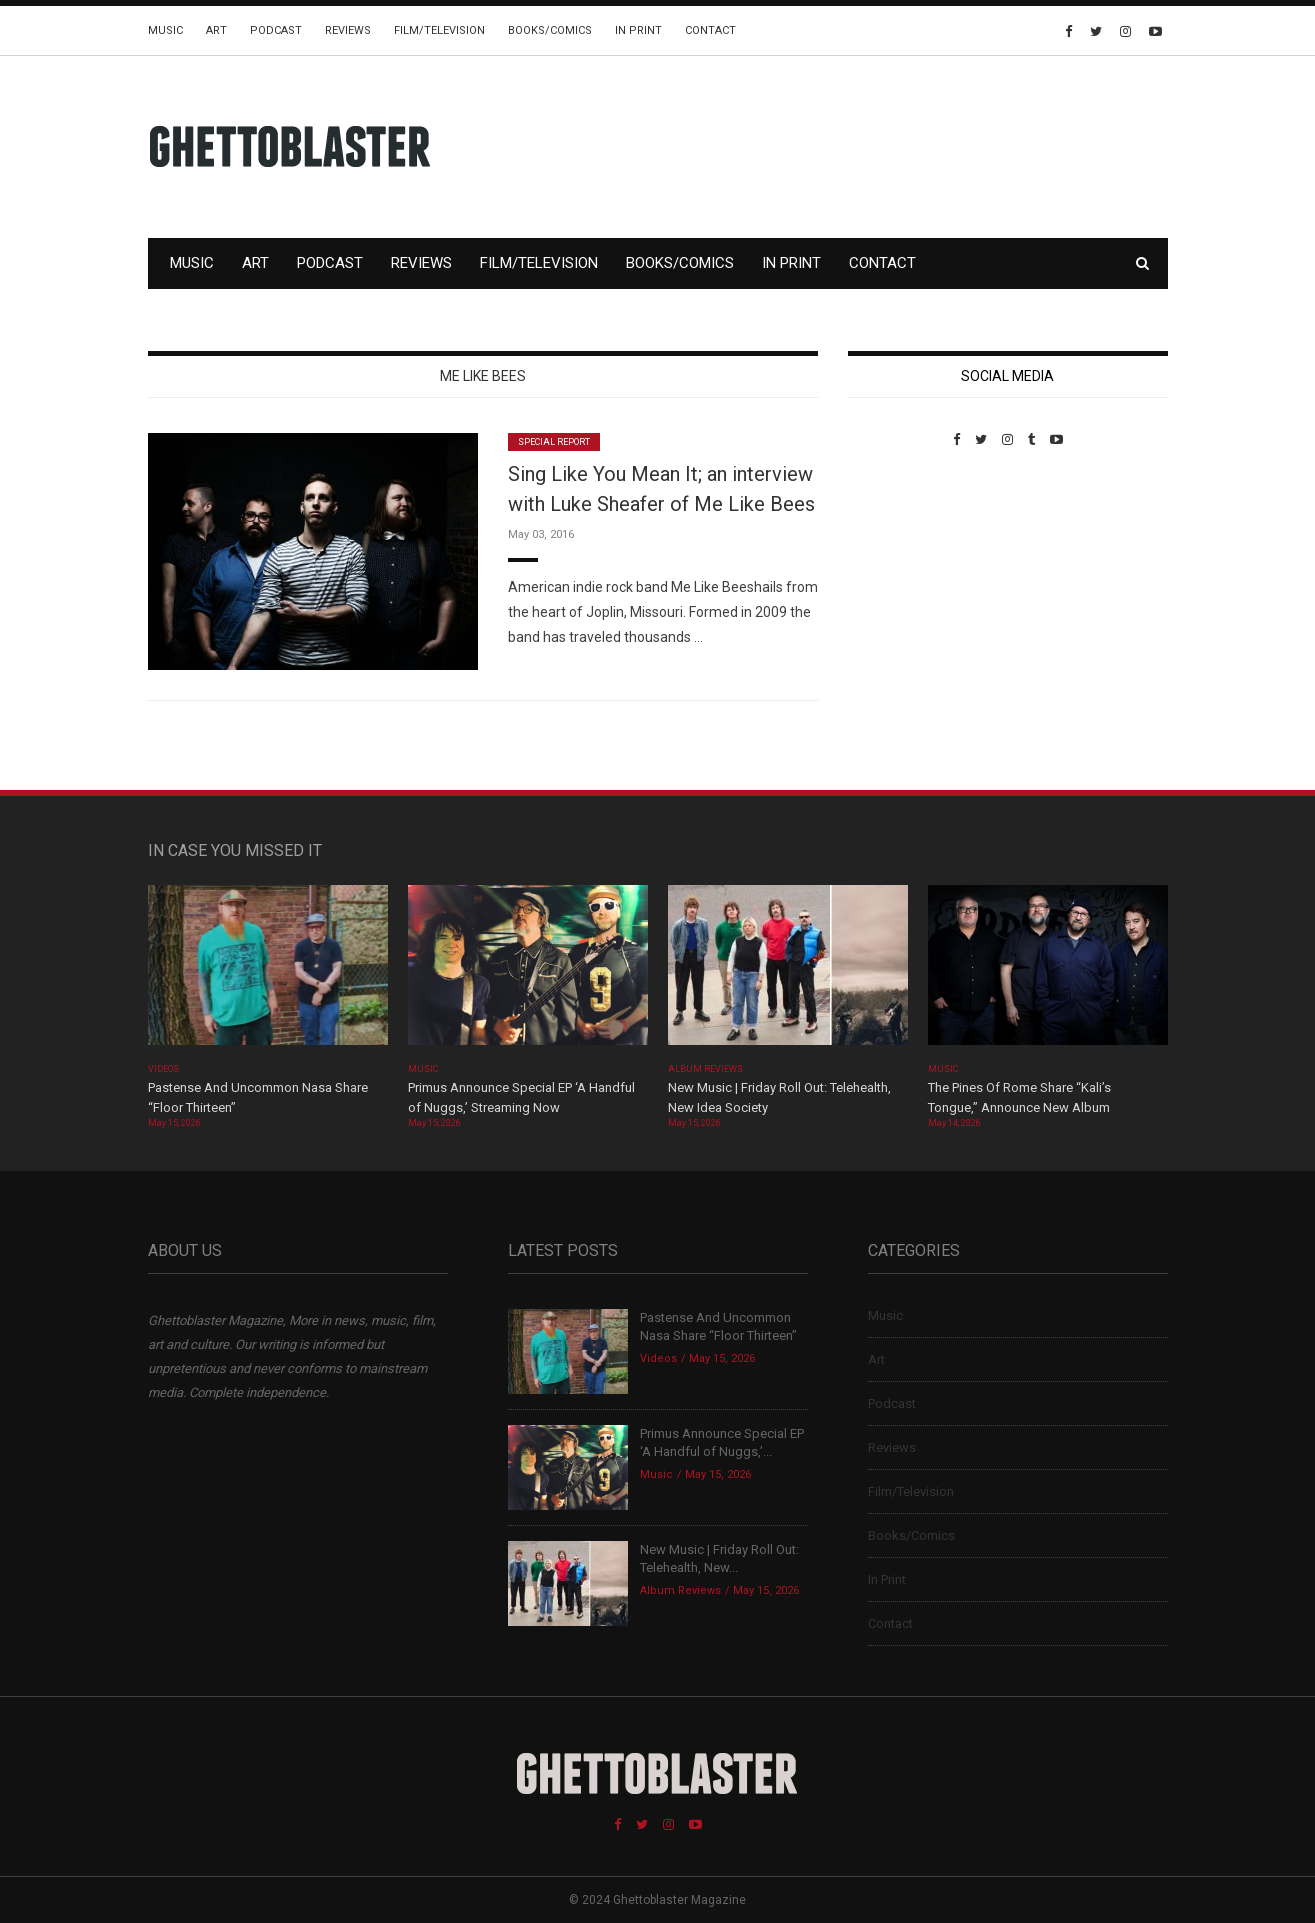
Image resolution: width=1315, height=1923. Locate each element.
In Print (638, 30)
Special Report (554, 442)
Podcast (276, 30)
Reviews (348, 30)
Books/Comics (550, 30)
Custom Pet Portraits (906, 584)
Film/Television (439, 30)
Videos (163, 1069)
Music (165, 30)
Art (216, 30)
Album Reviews (706, 1069)
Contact (710, 30)
